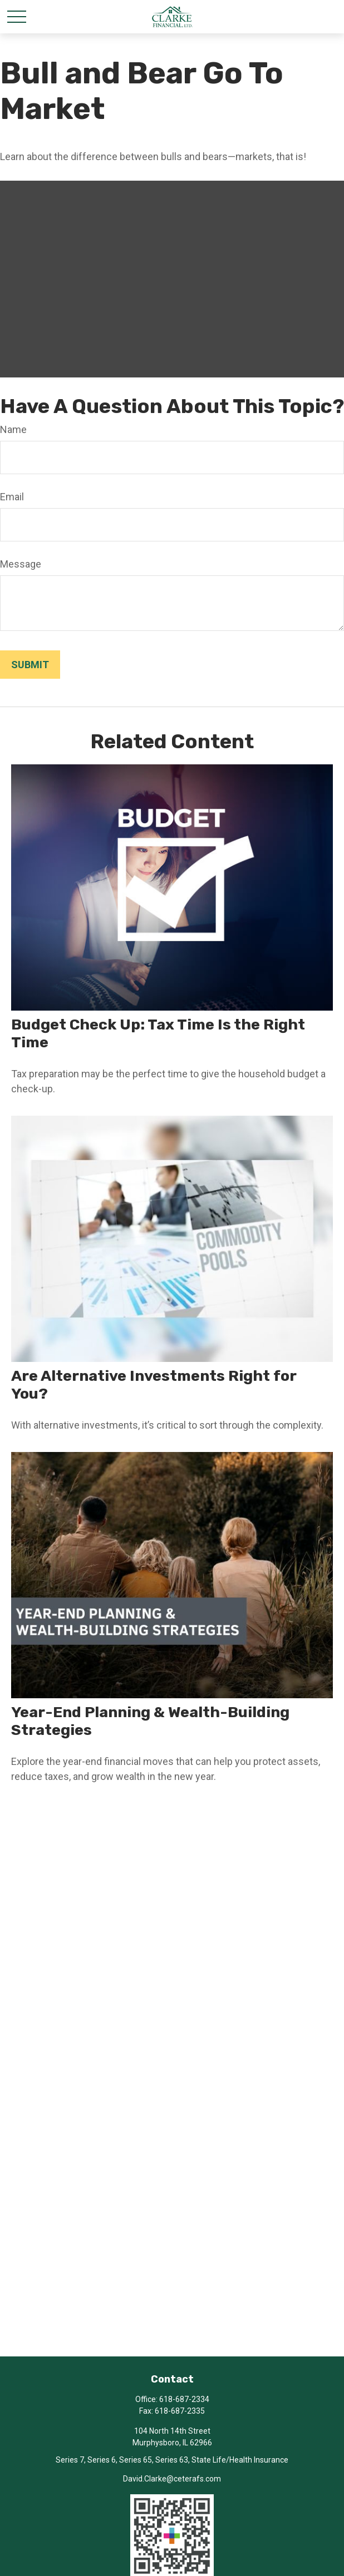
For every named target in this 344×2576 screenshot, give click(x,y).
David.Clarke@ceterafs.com (172, 2478)
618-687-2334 (184, 2399)
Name (13, 429)
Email (12, 497)
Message (20, 564)
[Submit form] (30, 664)
